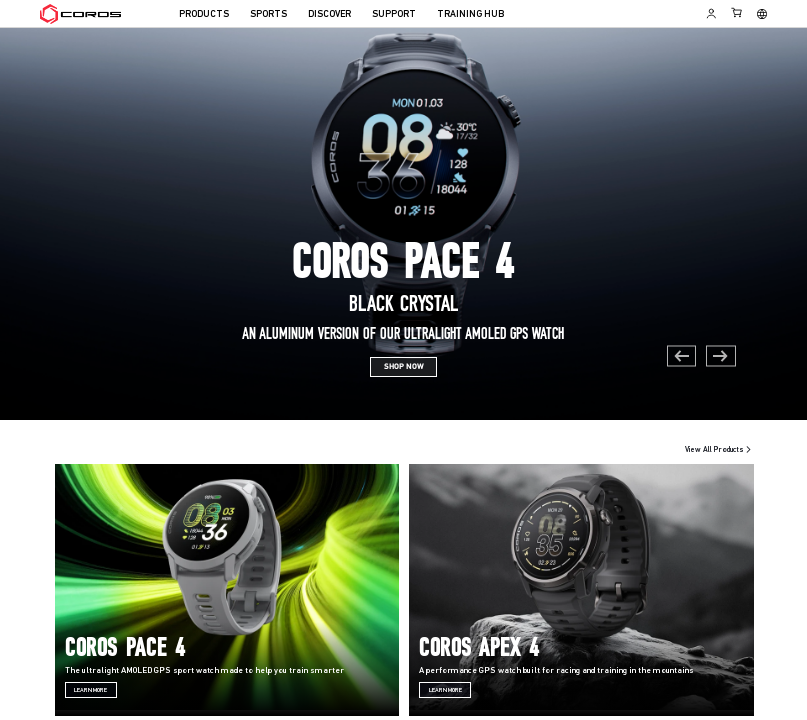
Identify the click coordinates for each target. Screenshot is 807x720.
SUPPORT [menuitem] (394, 14)
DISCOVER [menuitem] (329, 14)
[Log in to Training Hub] (711, 13)
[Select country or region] (762, 14)
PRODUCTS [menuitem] (204, 14)
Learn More (90, 690)
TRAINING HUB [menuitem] (470, 14)
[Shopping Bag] (737, 12)
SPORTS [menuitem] (268, 14)
